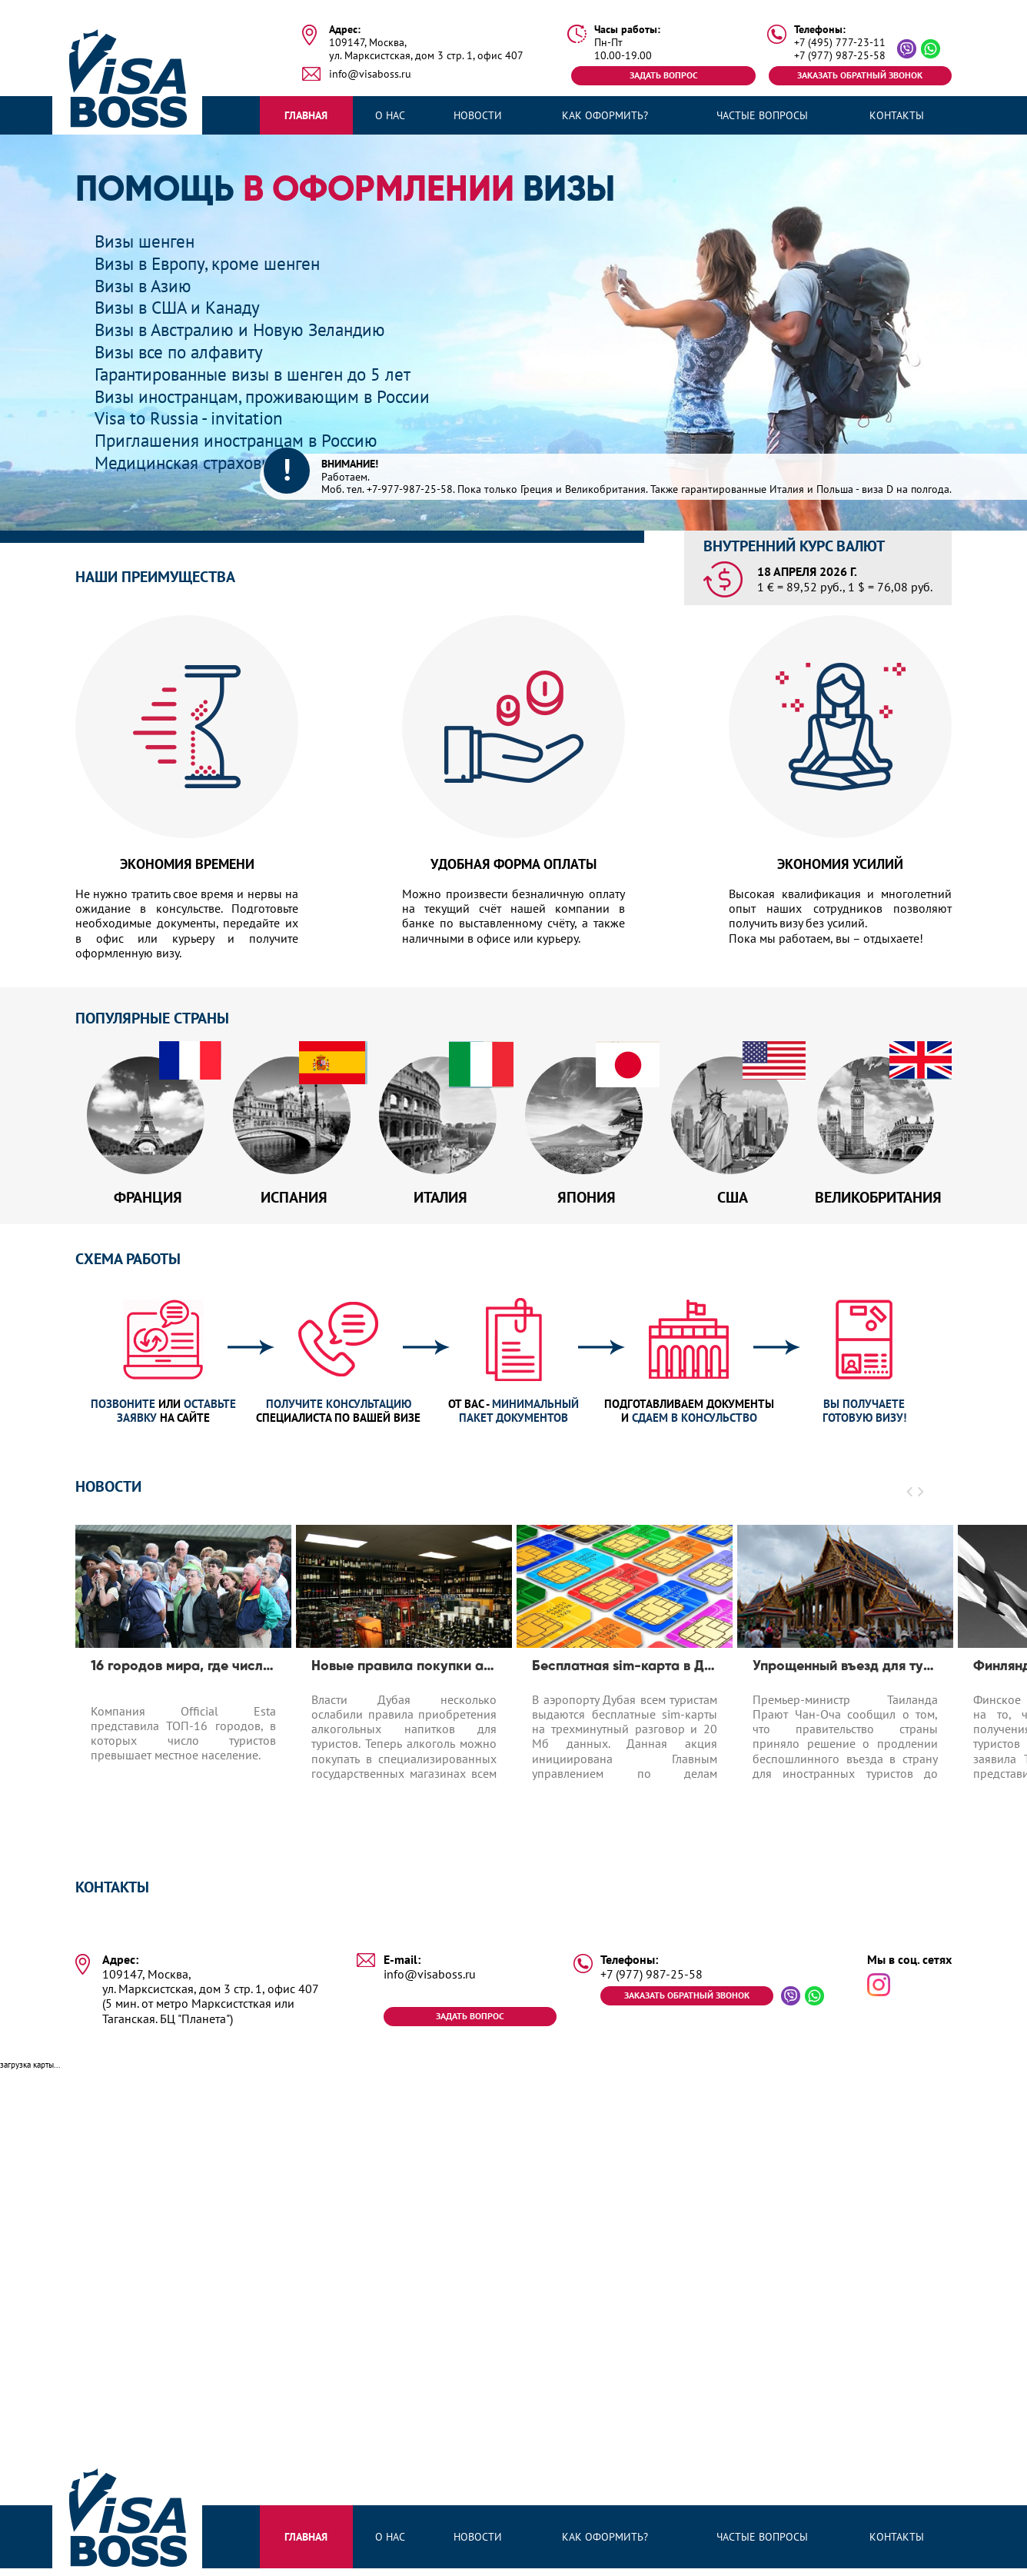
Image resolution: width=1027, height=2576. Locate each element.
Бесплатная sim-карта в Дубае (624, 1672)
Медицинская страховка (191, 462)
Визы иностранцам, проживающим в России (271, 396)
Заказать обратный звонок (859, 75)
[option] (183, 1686)
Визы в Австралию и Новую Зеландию (246, 329)
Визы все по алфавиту (183, 352)
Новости (478, 115)
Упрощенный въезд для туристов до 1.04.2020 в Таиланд (845, 1672)
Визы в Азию (145, 286)
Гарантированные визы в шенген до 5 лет (262, 374)
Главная (305, 115)
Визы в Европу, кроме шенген (213, 263)
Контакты (896, 115)
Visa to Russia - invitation (192, 418)
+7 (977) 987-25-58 (840, 55)
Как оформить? (605, 115)
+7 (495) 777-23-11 (840, 42)
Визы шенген (147, 241)
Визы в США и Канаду (182, 307)
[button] (910, 1497)
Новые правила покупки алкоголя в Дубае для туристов (404, 1672)
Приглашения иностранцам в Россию (243, 440)
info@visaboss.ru (370, 74)
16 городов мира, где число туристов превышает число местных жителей (183, 1672)
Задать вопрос (664, 75)
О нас (390, 115)
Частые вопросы (762, 115)
